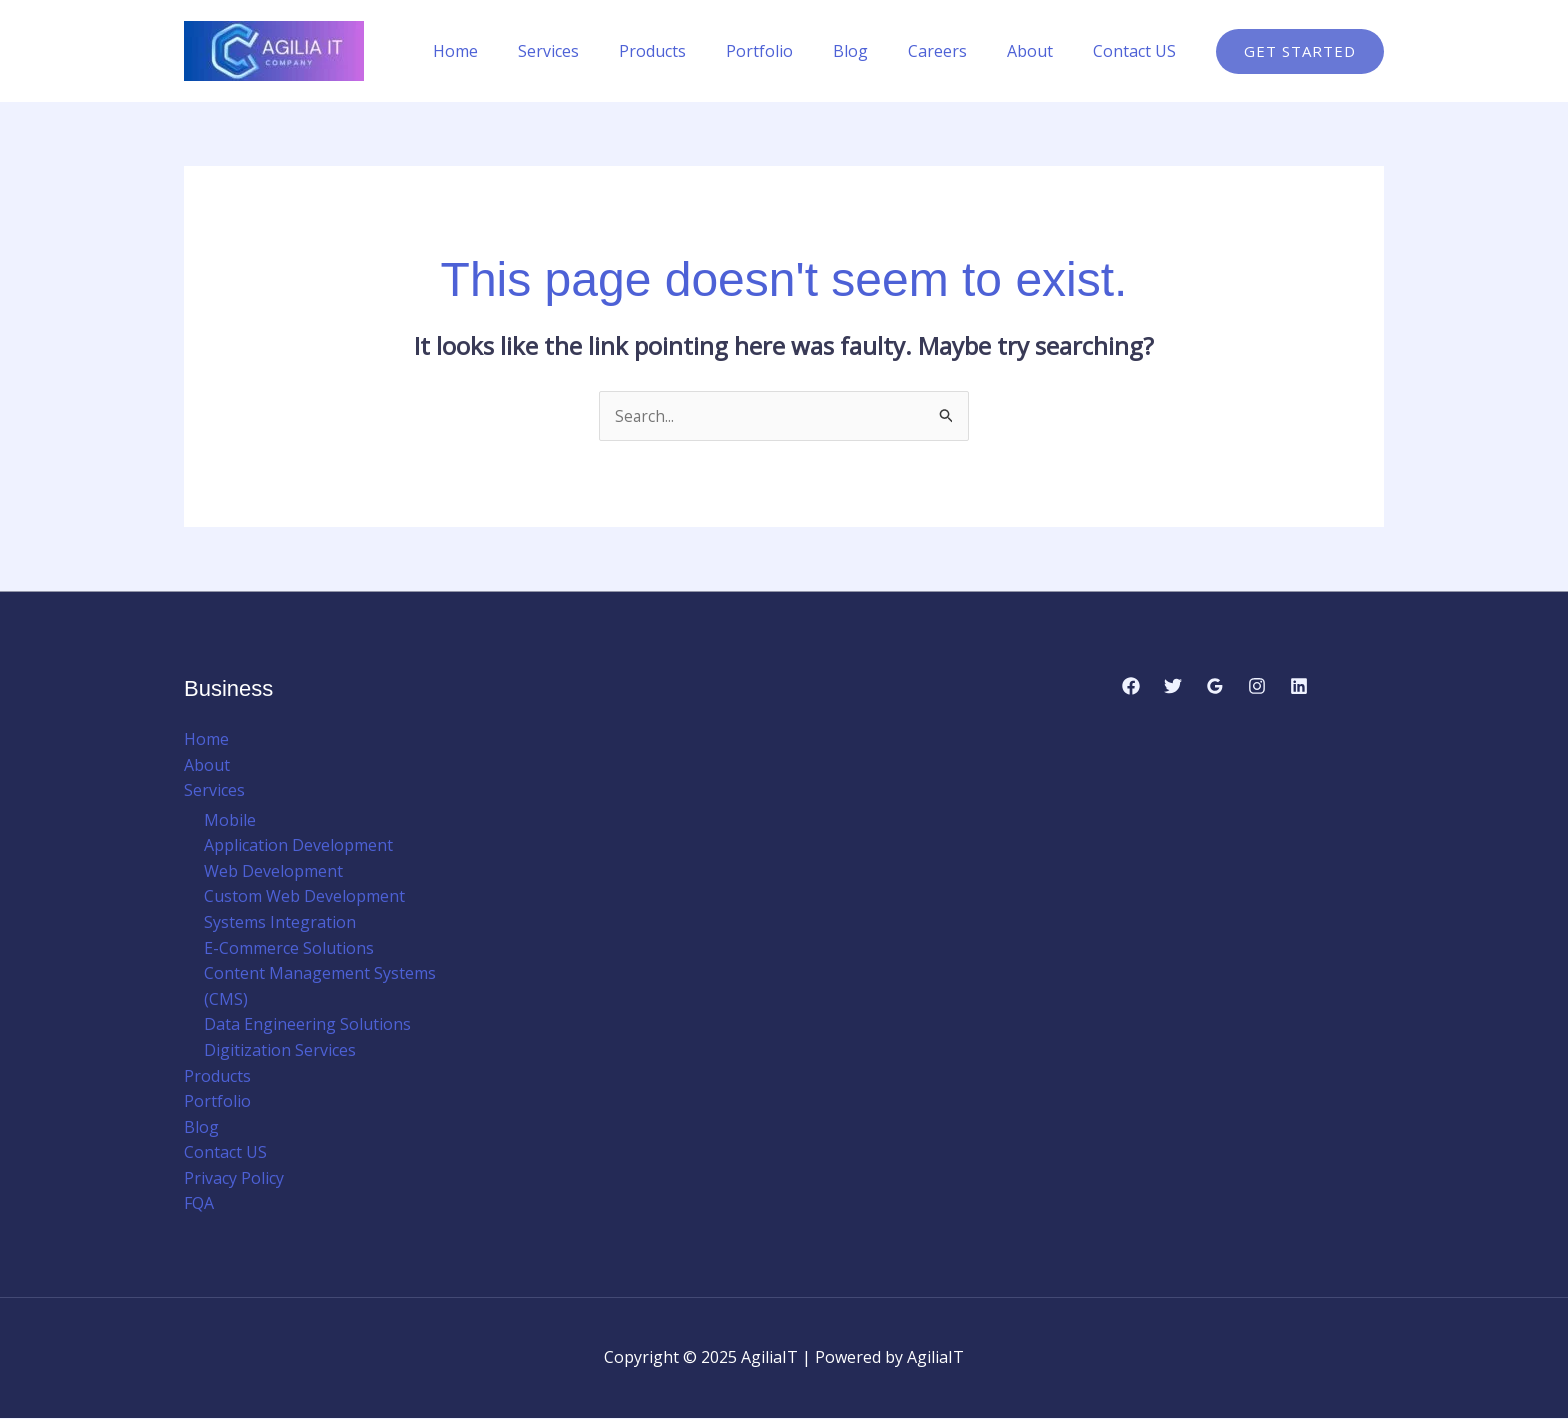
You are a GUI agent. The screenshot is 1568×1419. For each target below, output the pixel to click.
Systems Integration (280, 923)
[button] (1300, 51)
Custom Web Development (304, 897)
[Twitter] (1173, 686)
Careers (957, 51)
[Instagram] (1257, 686)
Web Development (273, 872)
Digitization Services (280, 1051)
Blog (878, 51)
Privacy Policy (234, 1179)
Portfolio (795, 51)
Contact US (1138, 51)
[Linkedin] (1299, 686)
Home (515, 51)
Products (696, 51)
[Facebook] (1131, 686)
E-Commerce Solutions (289, 948)
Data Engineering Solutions (307, 1025)
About (1042, 51)
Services (600, 51)
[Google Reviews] (1215, 686)
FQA (199, 1204)
